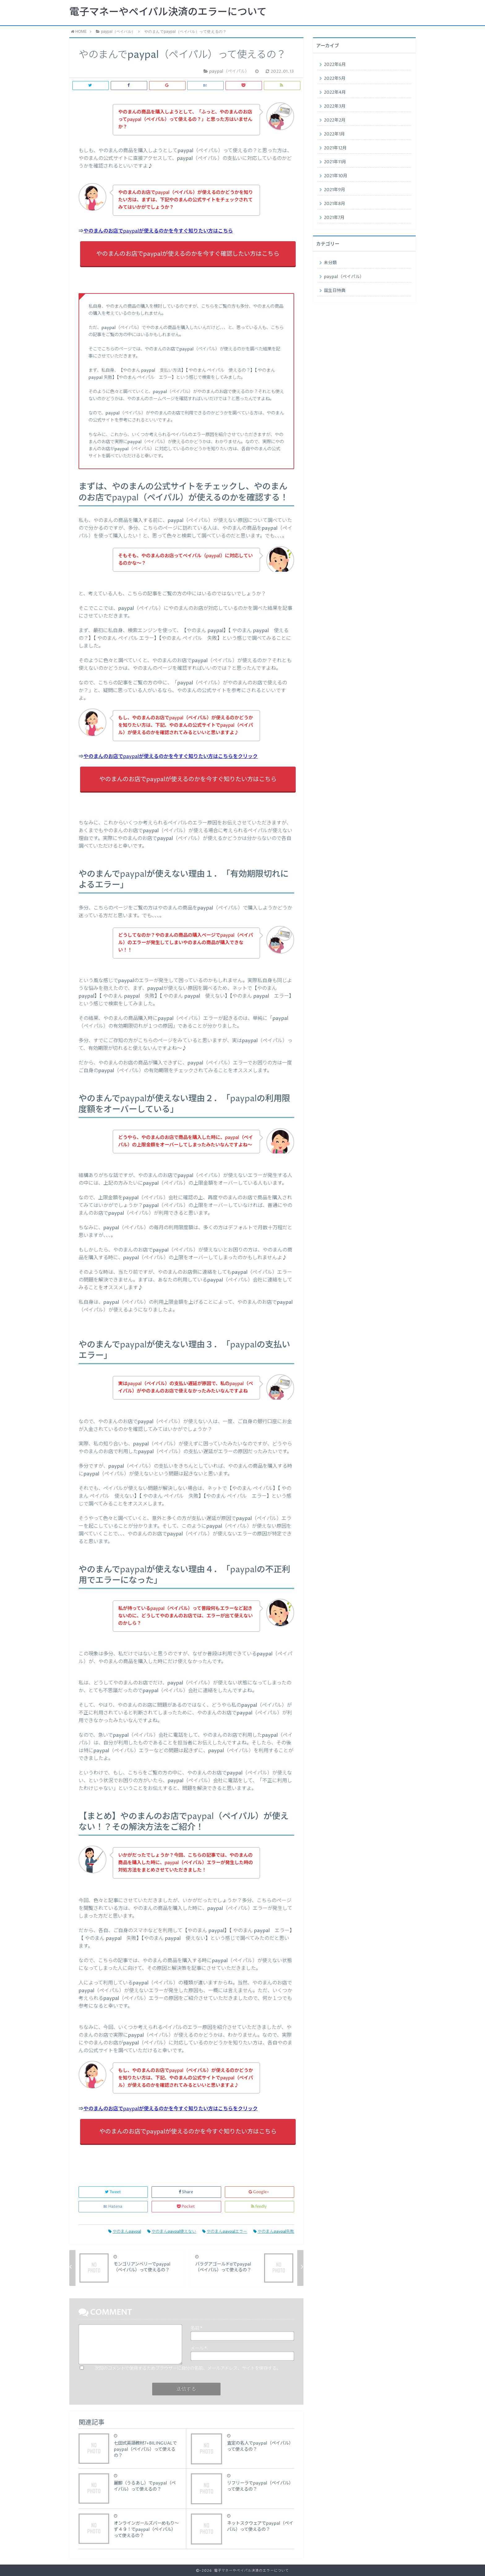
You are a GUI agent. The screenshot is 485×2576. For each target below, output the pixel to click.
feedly (259, 2206)
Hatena (113, 2206)
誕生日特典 (335, 290)
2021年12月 (335, 148)
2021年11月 (335, 162)
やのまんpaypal (124, 2231)
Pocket (186, 2206)
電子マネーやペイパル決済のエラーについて (168, 12)
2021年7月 (334, 217)
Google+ (259, 2192)
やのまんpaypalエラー (224, 2231)
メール (199, 2348)
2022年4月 (335, 92)
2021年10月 (335, 176)
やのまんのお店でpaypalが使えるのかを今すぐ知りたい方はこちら (158, 231)
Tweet (113, 2192)
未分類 (330, 263)
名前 (196, 2328)
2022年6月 (335, 64)
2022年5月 (335, 78)
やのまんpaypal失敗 (273, 2231)
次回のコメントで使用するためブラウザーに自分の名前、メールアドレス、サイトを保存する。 (188, 2368)
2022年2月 (335, 120)
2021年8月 (334, 204)
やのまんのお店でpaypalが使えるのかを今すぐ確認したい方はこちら (187, 254)
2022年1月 (334, 134)
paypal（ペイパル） (344, 277)
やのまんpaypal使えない (171, 2231)
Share (186, 2192)
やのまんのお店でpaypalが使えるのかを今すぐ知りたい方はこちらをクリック (171, 756)
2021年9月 (334, 190)
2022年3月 (335, 106)
